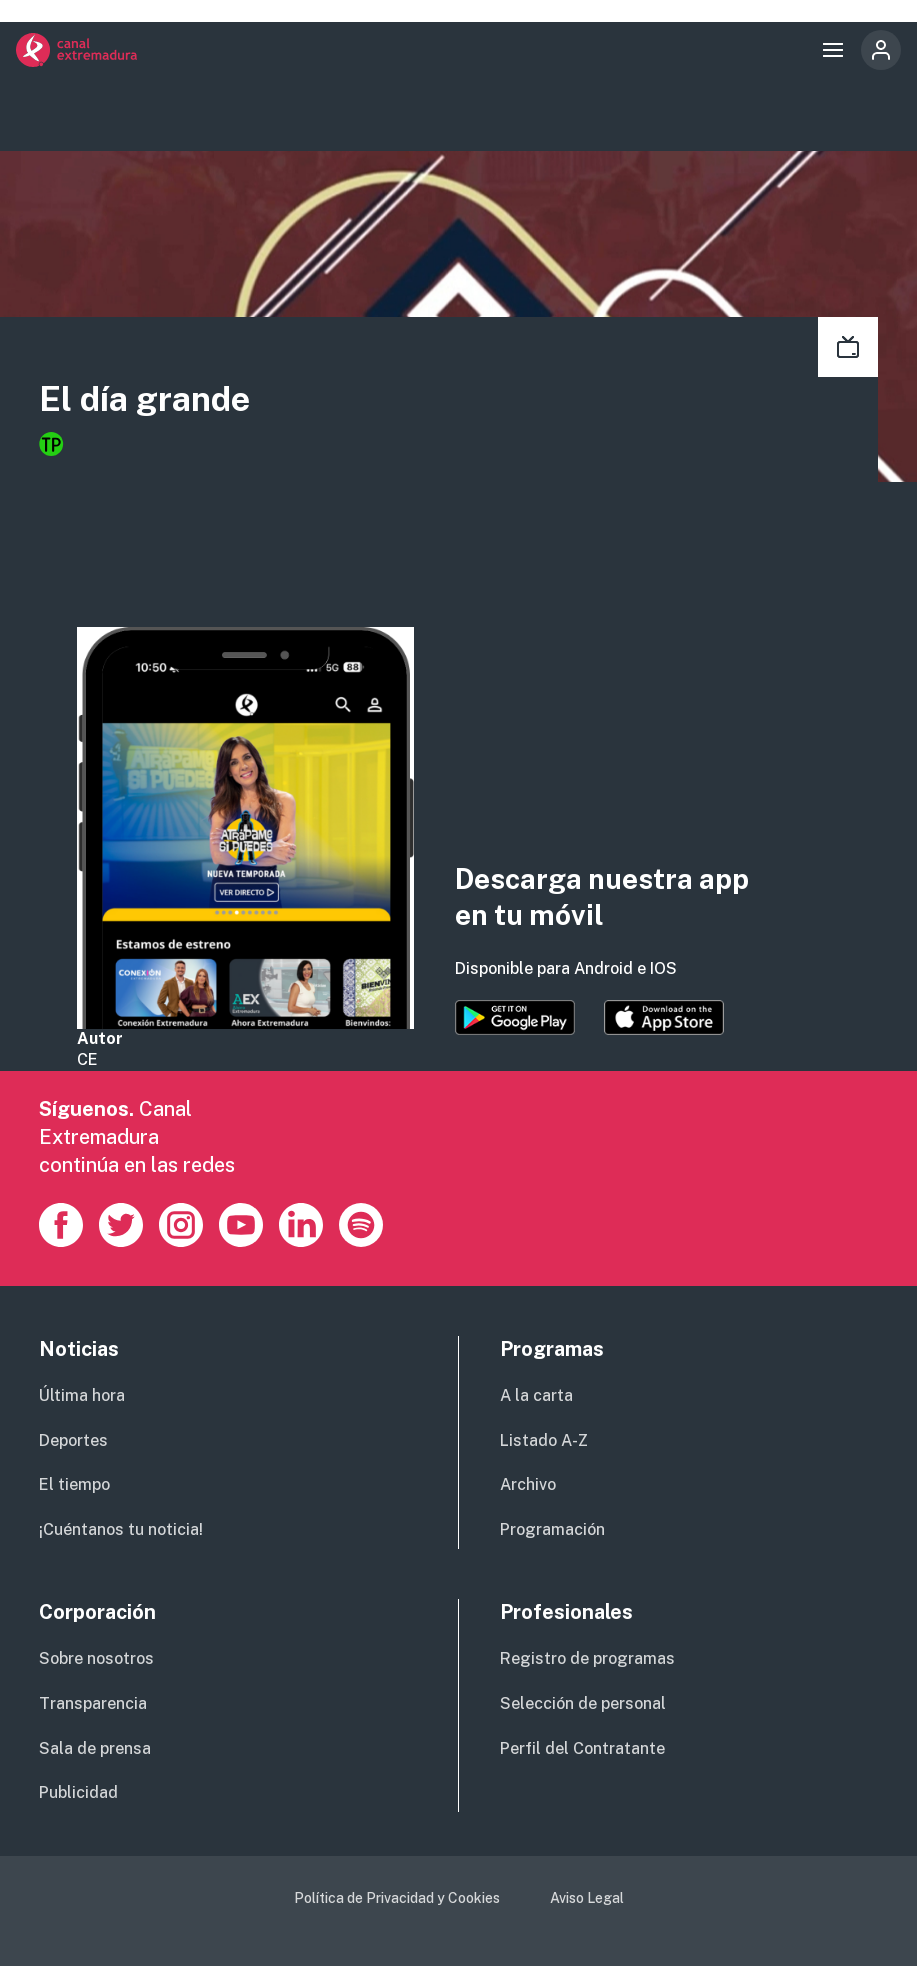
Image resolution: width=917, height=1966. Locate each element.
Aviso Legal (587, 1898)
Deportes (73, 1440)
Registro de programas (587, 1658)
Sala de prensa (95, 1748)
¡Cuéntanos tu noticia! (121, 1529)
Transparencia (93, 1703)
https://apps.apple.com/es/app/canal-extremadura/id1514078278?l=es (664, 1018)
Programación (552, 1529)
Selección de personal (583, 1703)
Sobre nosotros (96, 1658)
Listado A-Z (544, 1440)
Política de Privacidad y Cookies (397, 1898)
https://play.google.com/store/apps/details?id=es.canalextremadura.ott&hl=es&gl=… (515, 1018)
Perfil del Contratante (582, 1748)
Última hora (82, 1395)
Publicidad (78, 1792)
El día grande (144, 399)
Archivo (528, 1484)
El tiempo (74, 1484)
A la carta (536, 1395)
